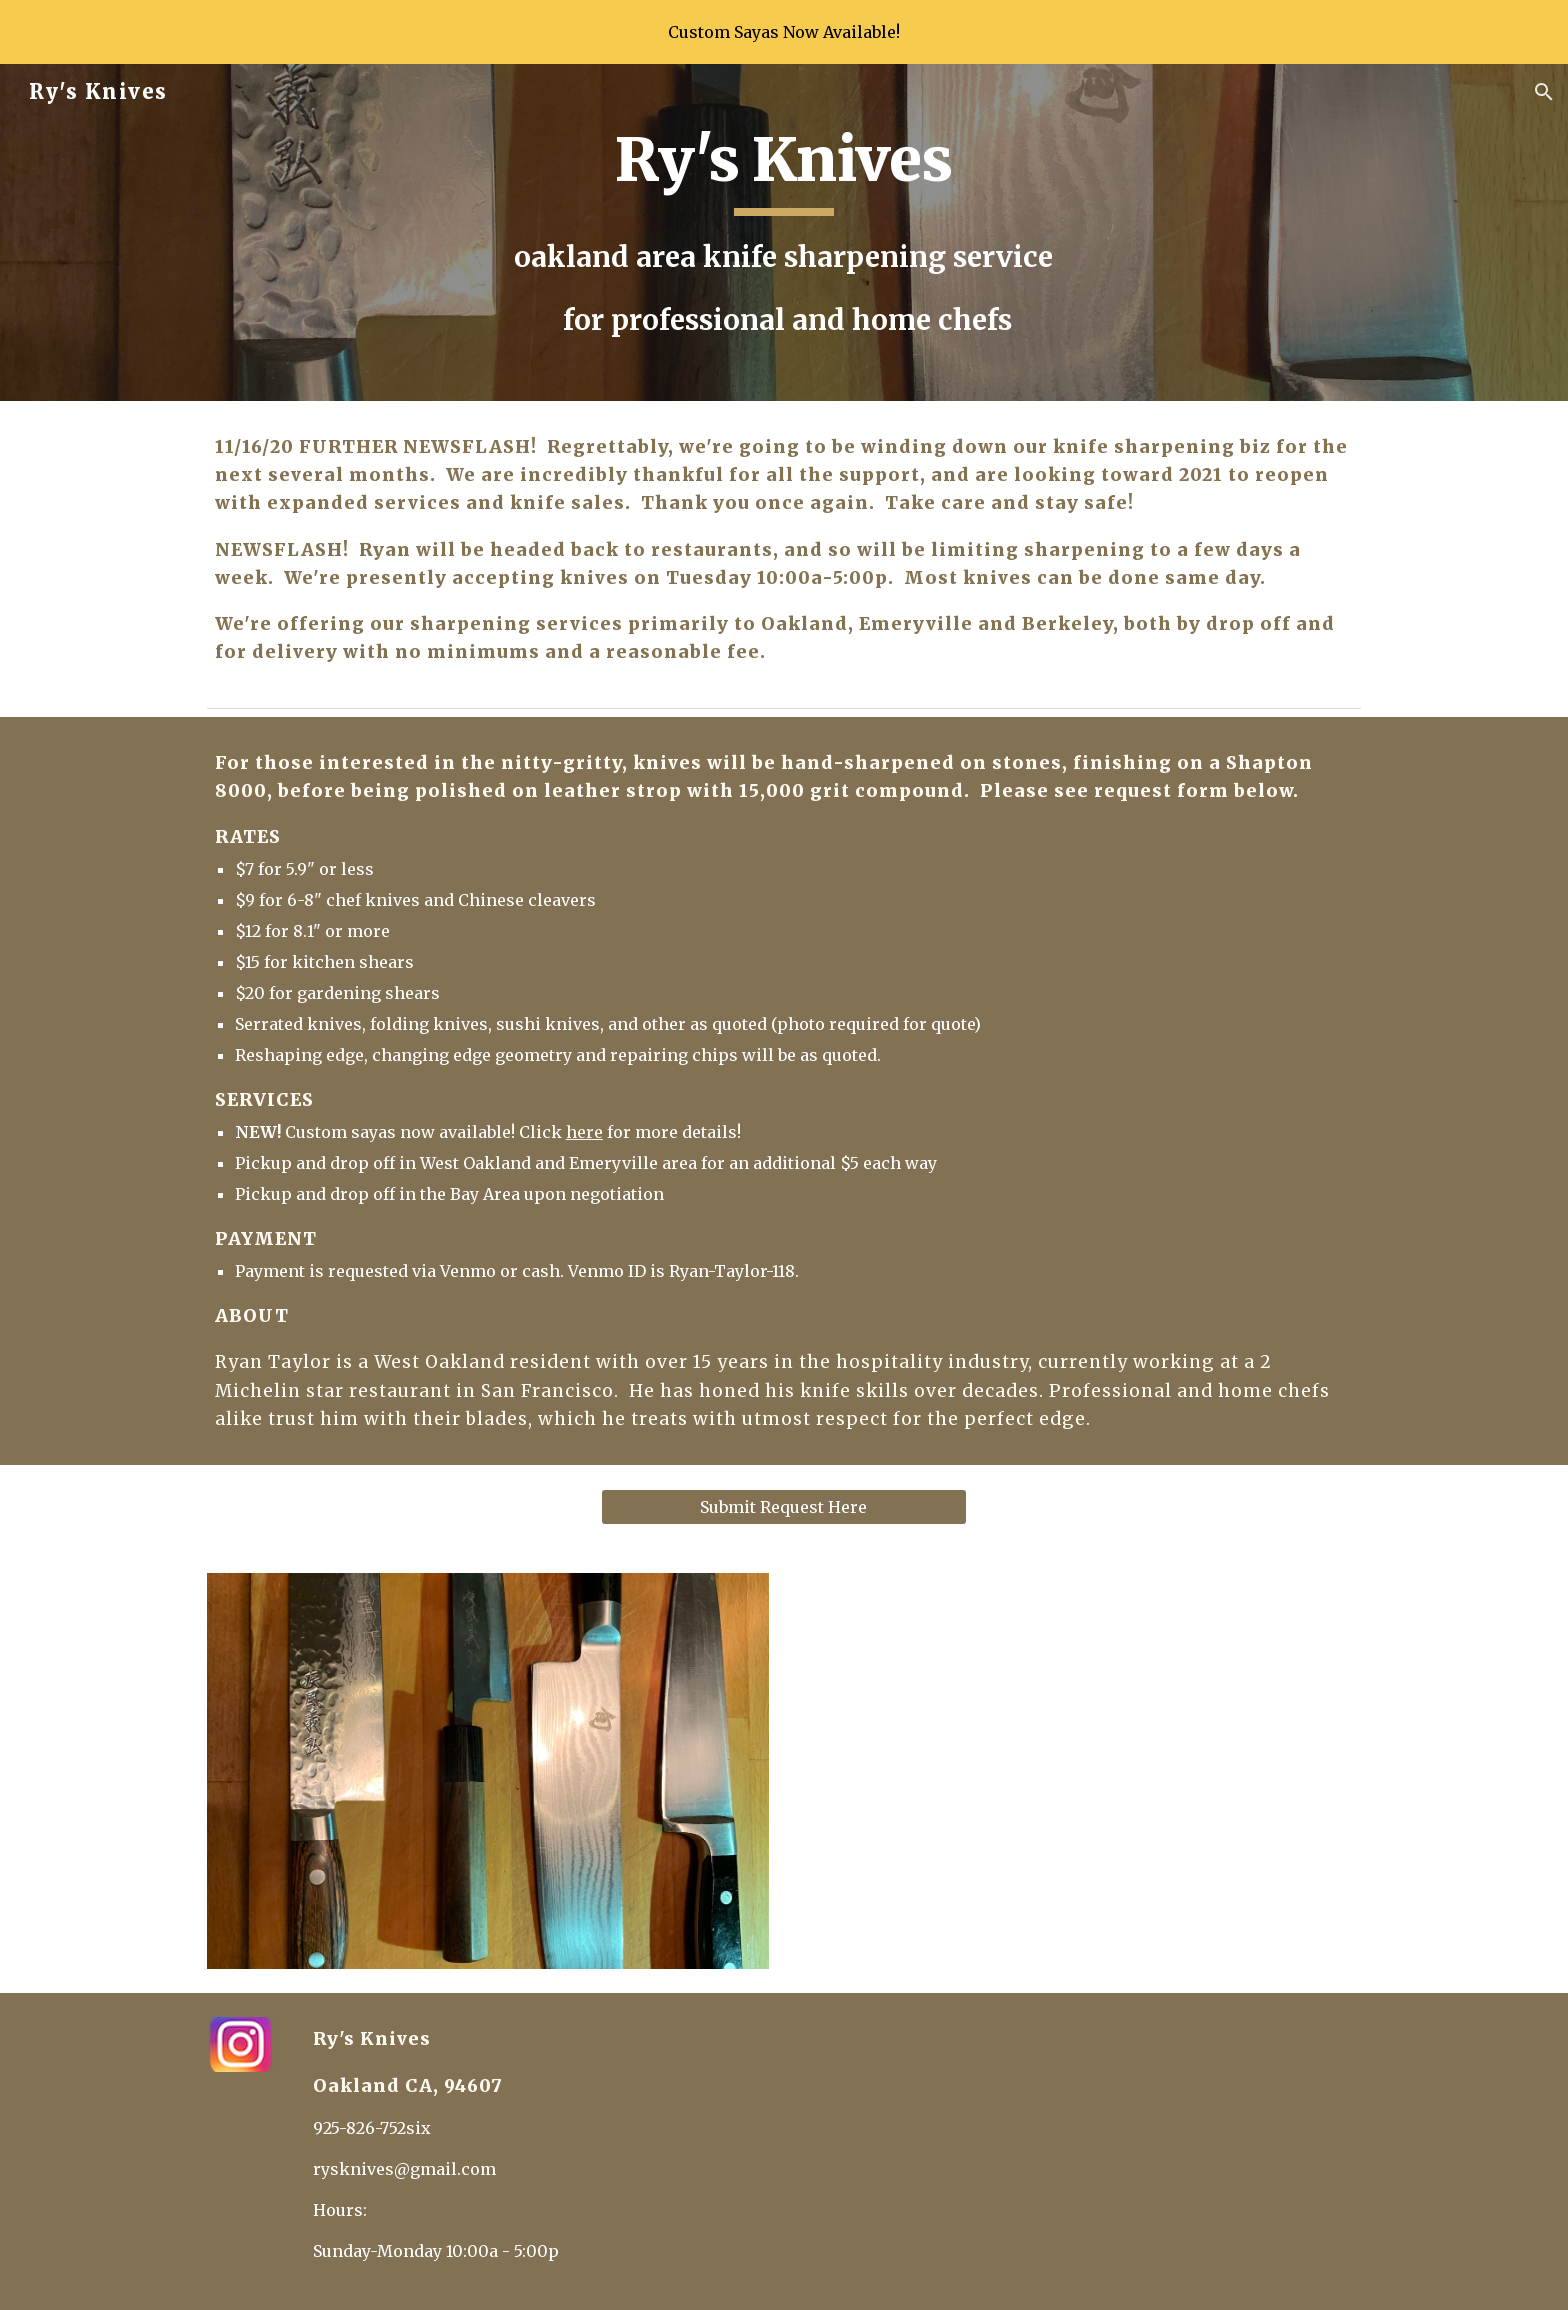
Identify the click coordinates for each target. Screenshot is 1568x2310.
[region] (784, 32)
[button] (1544, 92)
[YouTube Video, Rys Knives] (1080, 1771)
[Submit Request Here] (783, 1507)
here (584, 1132)
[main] (783, 232)
